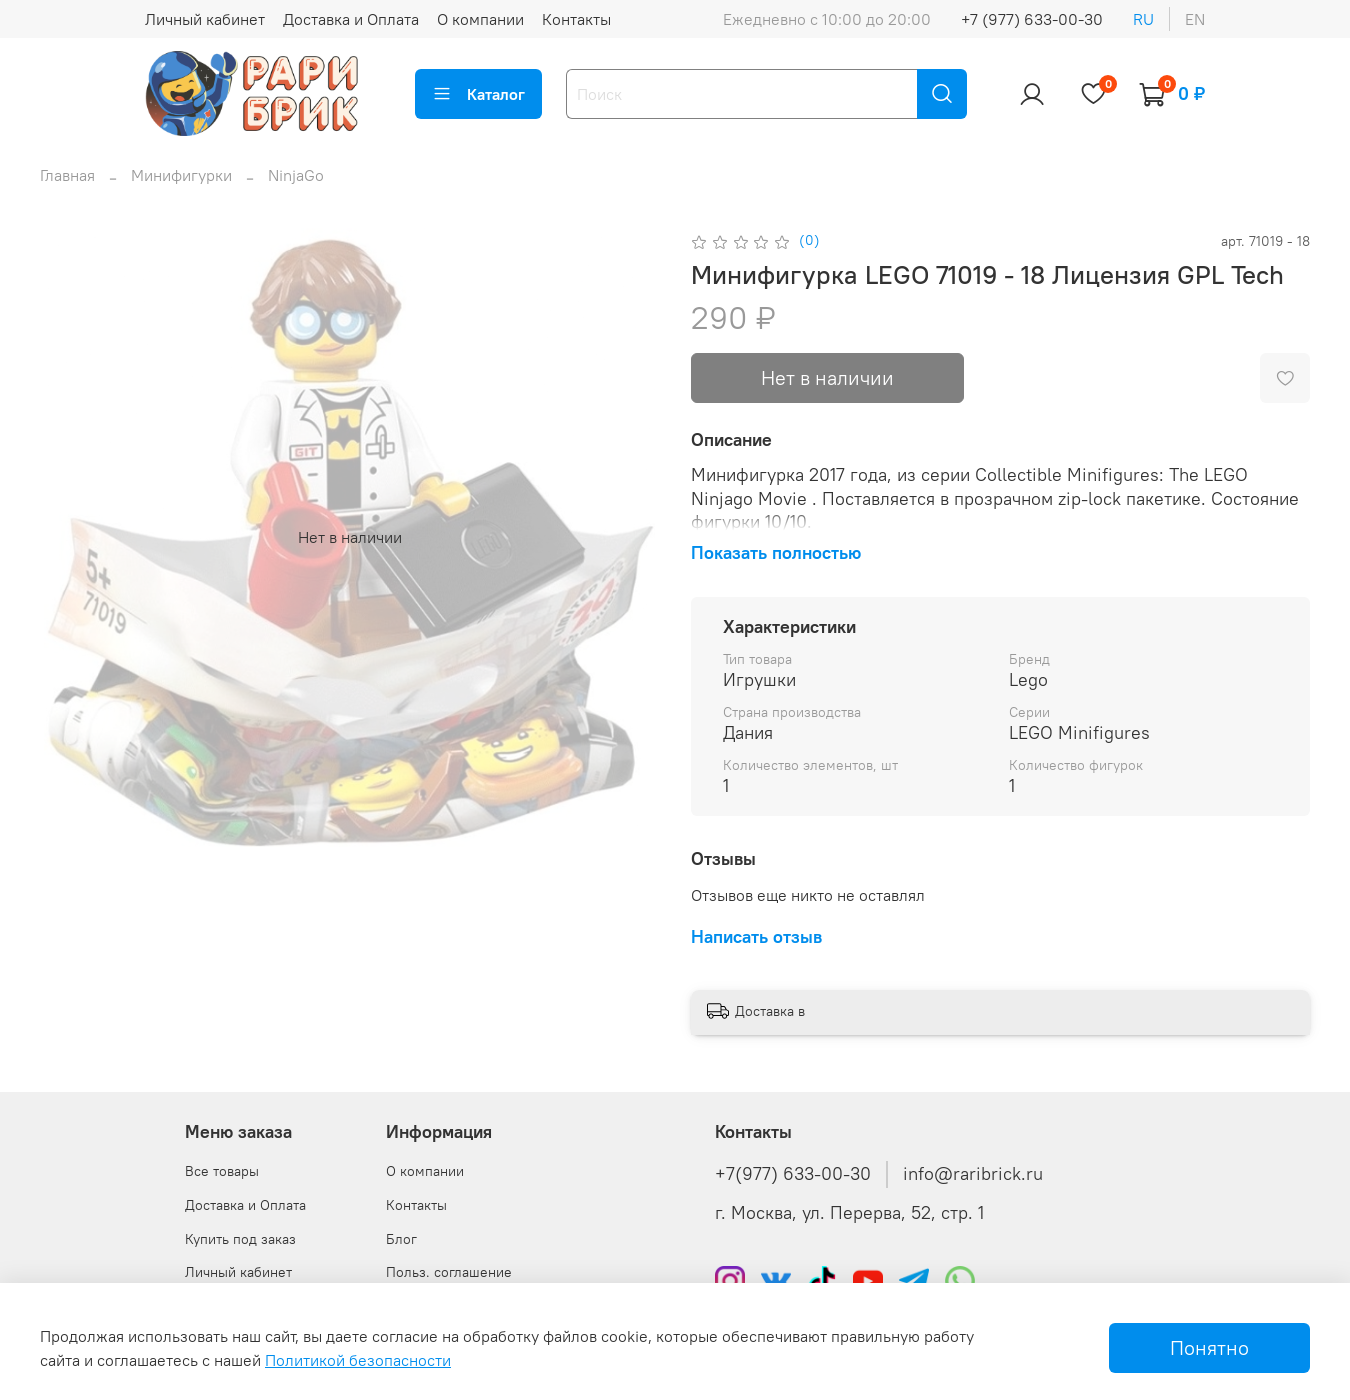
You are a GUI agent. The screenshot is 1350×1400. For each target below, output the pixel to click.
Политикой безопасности (358, 1360)
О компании (480, 19)
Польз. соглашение (449, 1272)
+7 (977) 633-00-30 (1032, 19)
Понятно (1209, 1347)
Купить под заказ (240, 1239)
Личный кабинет (205, 19)
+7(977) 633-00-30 (793, 1174)
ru (1143, 19)
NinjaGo (296, 175)
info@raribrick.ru (973, 1174)
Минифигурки (181, 175)
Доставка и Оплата (351, 19)
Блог (401, 1239)
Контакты (576, 19)
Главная (67, 175)
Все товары (222, 1171)
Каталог (478, 94)
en (1195, 19)
